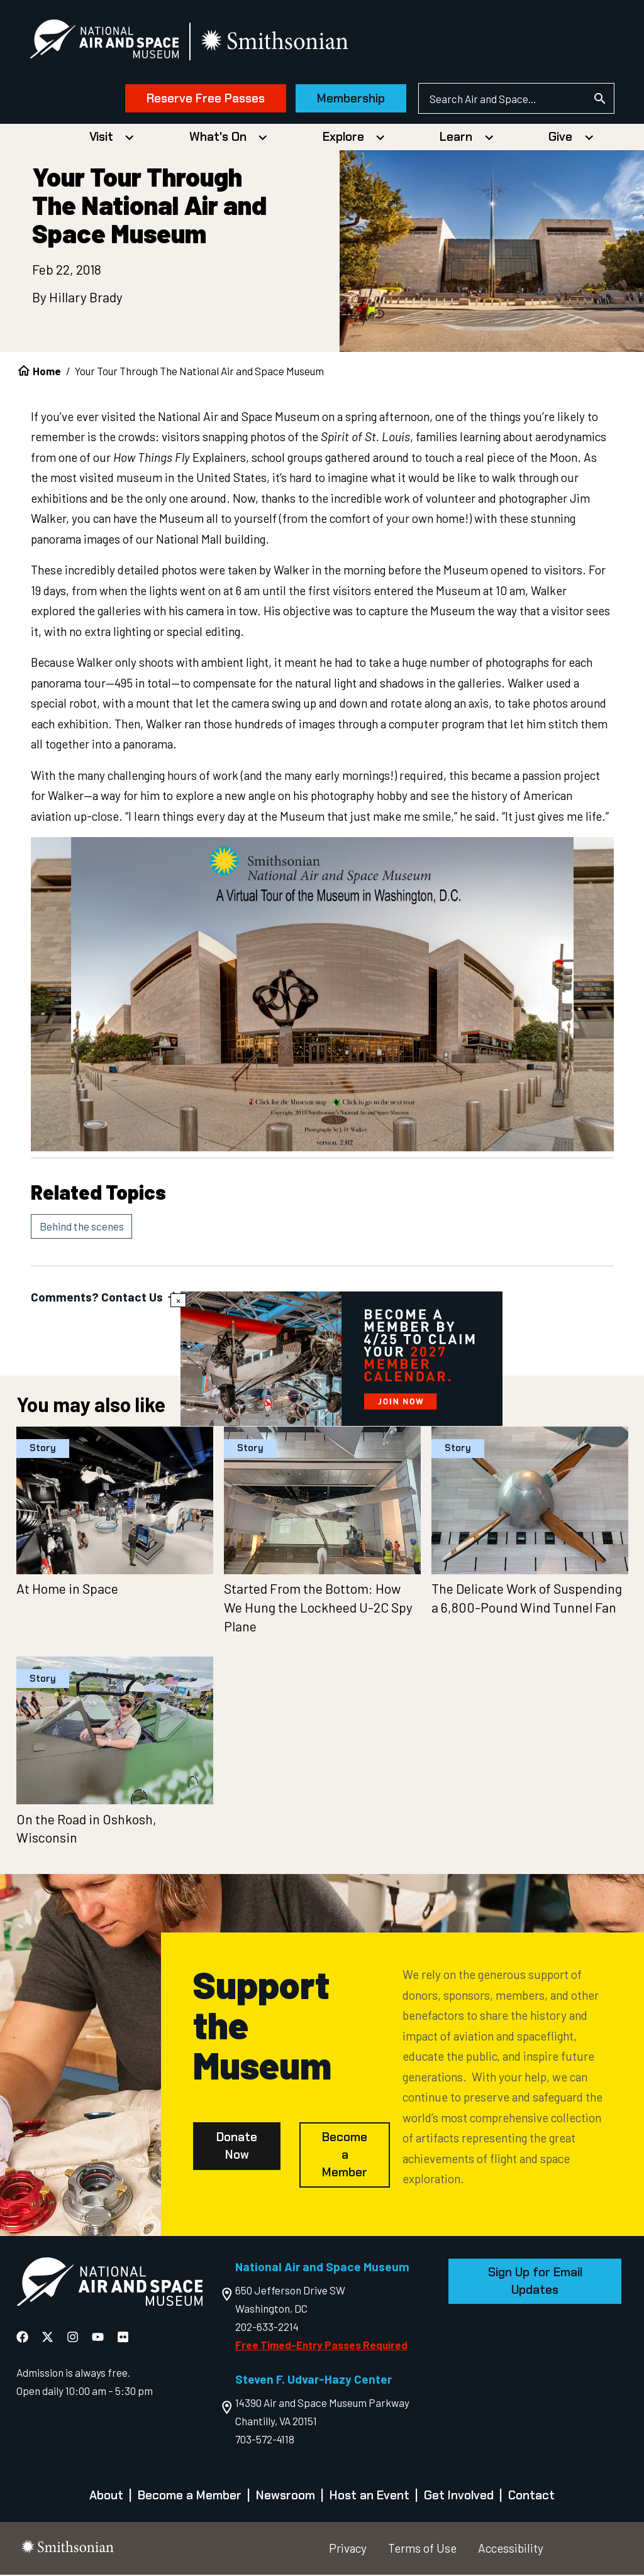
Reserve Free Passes (203, 99)
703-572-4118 (264, 2439)
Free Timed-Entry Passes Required (321, 2345)
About (106, 2496)
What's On (218, 138)
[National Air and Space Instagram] (74, 2337)
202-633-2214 (267, 2327)
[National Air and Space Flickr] (123, 2337)
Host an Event (369, 2496)
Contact (531, 2496)
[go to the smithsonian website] (278, 42)
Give (560, 138)
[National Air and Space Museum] (106, 41)
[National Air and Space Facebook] (23, 2337)
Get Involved (459, 2496)
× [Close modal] (178, 1300)
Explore (343, 138)
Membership (349, 99)
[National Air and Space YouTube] (99, 2337)
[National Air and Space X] (49, 2337)
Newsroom (285, 2496)
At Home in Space (67, 1590)
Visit (101, 138)
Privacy (348, 2548)
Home (47, 372)
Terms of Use (422, 2548)
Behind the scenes (82, 1227)
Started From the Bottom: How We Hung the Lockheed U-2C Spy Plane (318, 1608)
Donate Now (236, 2147)
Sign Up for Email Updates (535, 2282)
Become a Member (344, 2155)
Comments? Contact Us (106, 1298)
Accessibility (510, 2548)
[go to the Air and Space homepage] (109, 2285)
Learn (456, 138)
